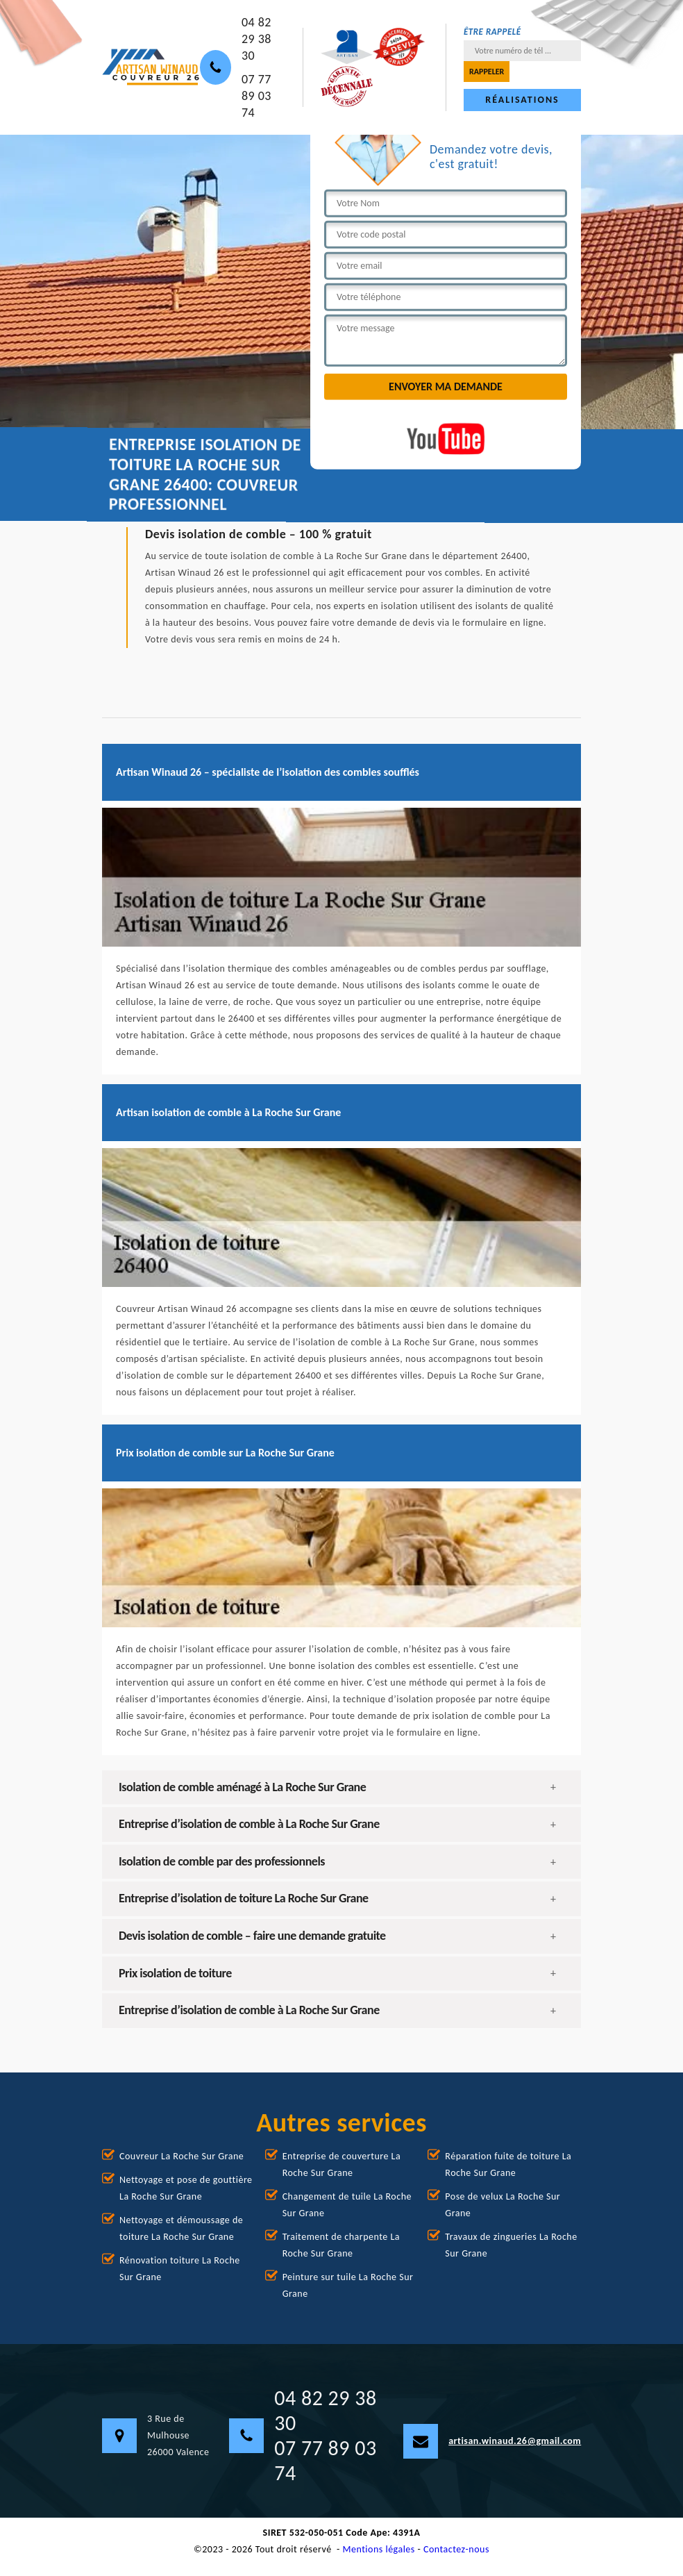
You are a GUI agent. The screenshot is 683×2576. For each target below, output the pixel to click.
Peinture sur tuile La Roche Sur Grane (348, 2285)
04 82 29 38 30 (256, 39)
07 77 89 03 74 (256, 96)
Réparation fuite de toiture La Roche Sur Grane (508, 2164)
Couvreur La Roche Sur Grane (181, 2156)
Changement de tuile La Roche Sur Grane (347, 2205)
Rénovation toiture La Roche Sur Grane (179, 2268)
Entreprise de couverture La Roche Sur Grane (342, 2164)
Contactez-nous (456, 2549)
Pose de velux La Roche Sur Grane (502, 2205)
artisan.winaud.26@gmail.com (492, 2441)
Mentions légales (379, 2549)
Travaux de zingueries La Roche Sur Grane (511, 2245)
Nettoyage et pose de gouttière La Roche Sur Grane (186, 2188)
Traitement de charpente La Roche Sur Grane (341, 2245)
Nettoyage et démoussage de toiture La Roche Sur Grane (181, 2228)
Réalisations (522, 100)
